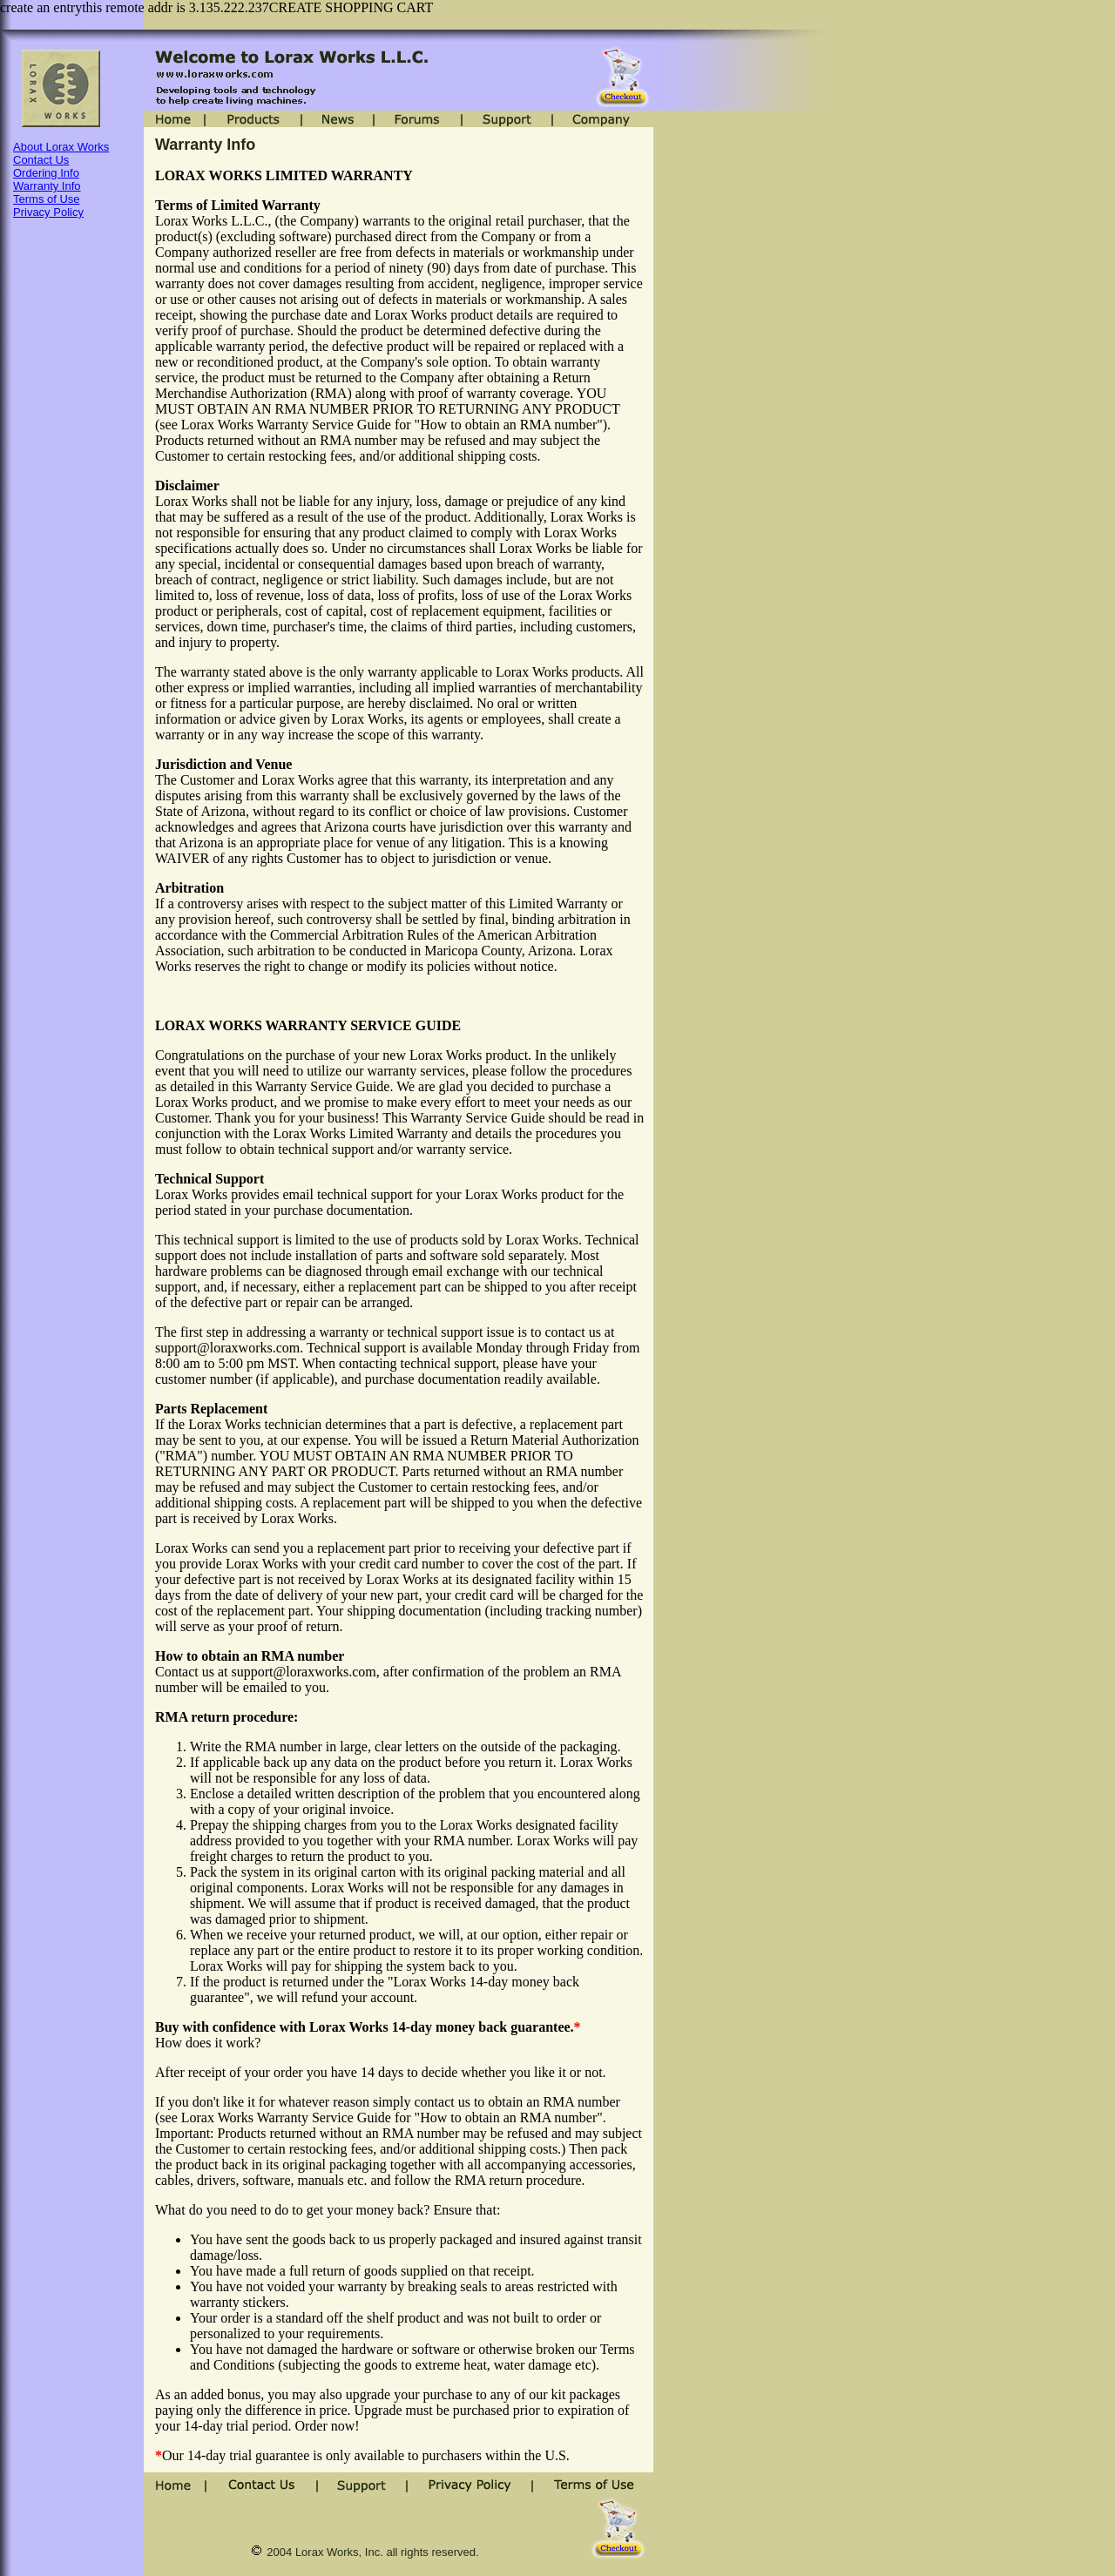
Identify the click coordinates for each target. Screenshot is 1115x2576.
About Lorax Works (61, 146)
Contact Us (41, 159)
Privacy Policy (48, 212)
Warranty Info (47, 185)
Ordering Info (46, 172)
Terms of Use (46, 199)
